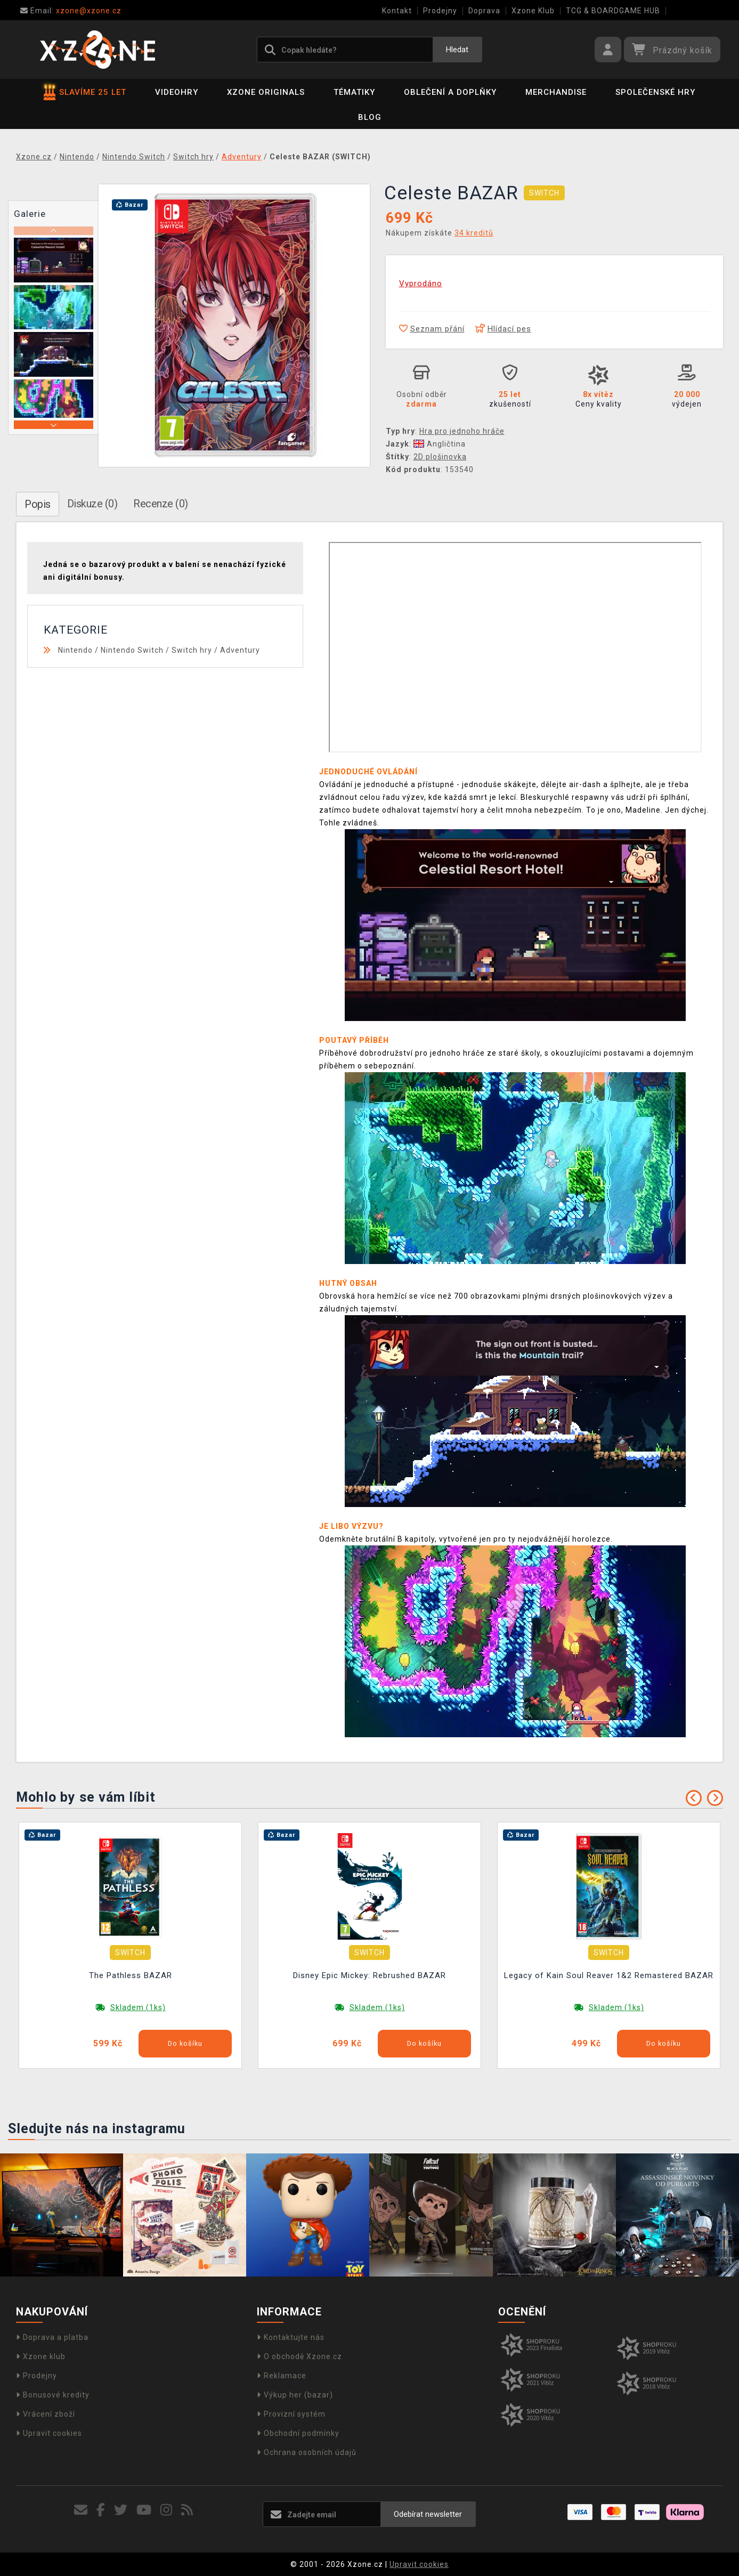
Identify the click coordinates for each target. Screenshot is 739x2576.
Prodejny (440, 10)
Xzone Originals (266, 92)
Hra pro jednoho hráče (462, 431)
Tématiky (354, 92)
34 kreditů (473, 233)
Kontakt (397, 10)
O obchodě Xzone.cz (299, 2356)
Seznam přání (432, 329)
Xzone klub (41, 2356)
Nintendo (75, 650)
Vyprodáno (420, 283)
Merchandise (556, 92)
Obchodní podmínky (298, 2433)
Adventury (240, 650)
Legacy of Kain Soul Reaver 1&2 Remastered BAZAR (608, 1975)
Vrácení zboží (45, 2414)
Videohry (176, 92)
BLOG (369, 117)
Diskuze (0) (92, 503)
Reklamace (281, 2375)
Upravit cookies (49, 2433)
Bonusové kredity (53, 2395)
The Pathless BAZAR (130, 1975)
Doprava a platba (52, 2337)
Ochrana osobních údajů (306, 2452)
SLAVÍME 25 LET (85, 92)
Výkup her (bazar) (295, 2395)
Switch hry (192, 650)
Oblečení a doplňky (450, 92)
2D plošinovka (440, 456)
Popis (38, 504)
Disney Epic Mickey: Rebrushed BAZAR (369, 1975)
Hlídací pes (503, 329)
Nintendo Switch (132, 650)
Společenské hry (655, 92)
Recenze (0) (160, 503)
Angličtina (439, 444)
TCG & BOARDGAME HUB (613, 10)
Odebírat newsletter (428, 2514)
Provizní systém (291, 2414)
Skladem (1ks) (138, 2007)
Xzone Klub (533, 10)
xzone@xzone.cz (70, 10)
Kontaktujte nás (290, 2337)
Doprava (484, 10)
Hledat (457, 49)
